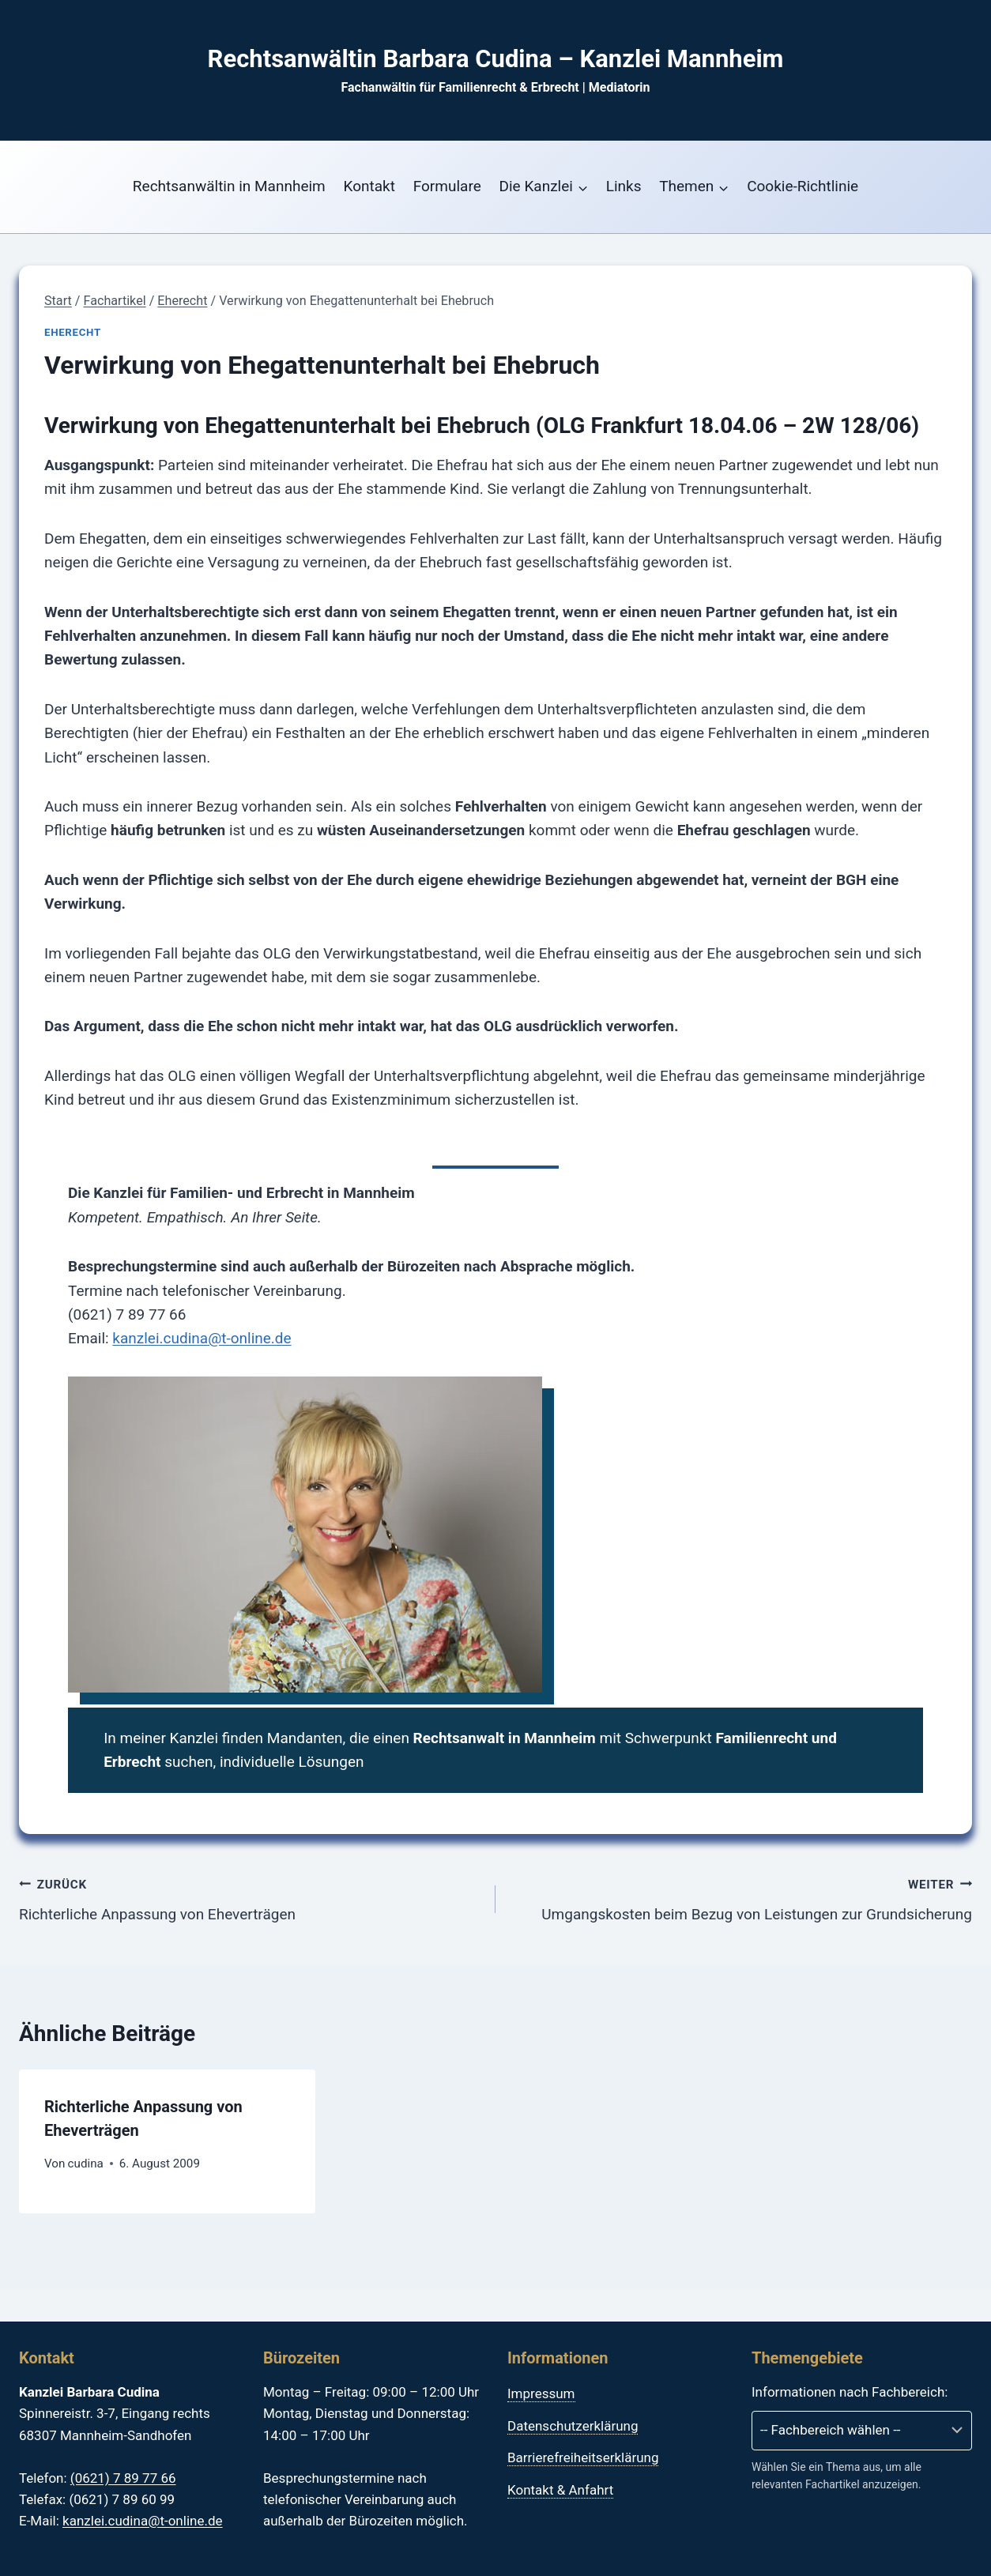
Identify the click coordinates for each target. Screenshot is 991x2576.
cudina (86, 2163)
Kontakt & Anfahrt (560, 2490)
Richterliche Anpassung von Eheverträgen (249, 1898)
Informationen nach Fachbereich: (850, 2392)
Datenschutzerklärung (572, 2426)
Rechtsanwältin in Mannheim (229, 186)
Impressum (541, 2393)
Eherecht (72, 332)
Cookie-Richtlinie (802, 186)
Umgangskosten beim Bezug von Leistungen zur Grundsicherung (741, 1898)
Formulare (447, 186)
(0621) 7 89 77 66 (123, 2478)
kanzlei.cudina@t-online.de (201, 1338)
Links (624, 186)
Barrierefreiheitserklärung (582, 2457)
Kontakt (369, 186)
